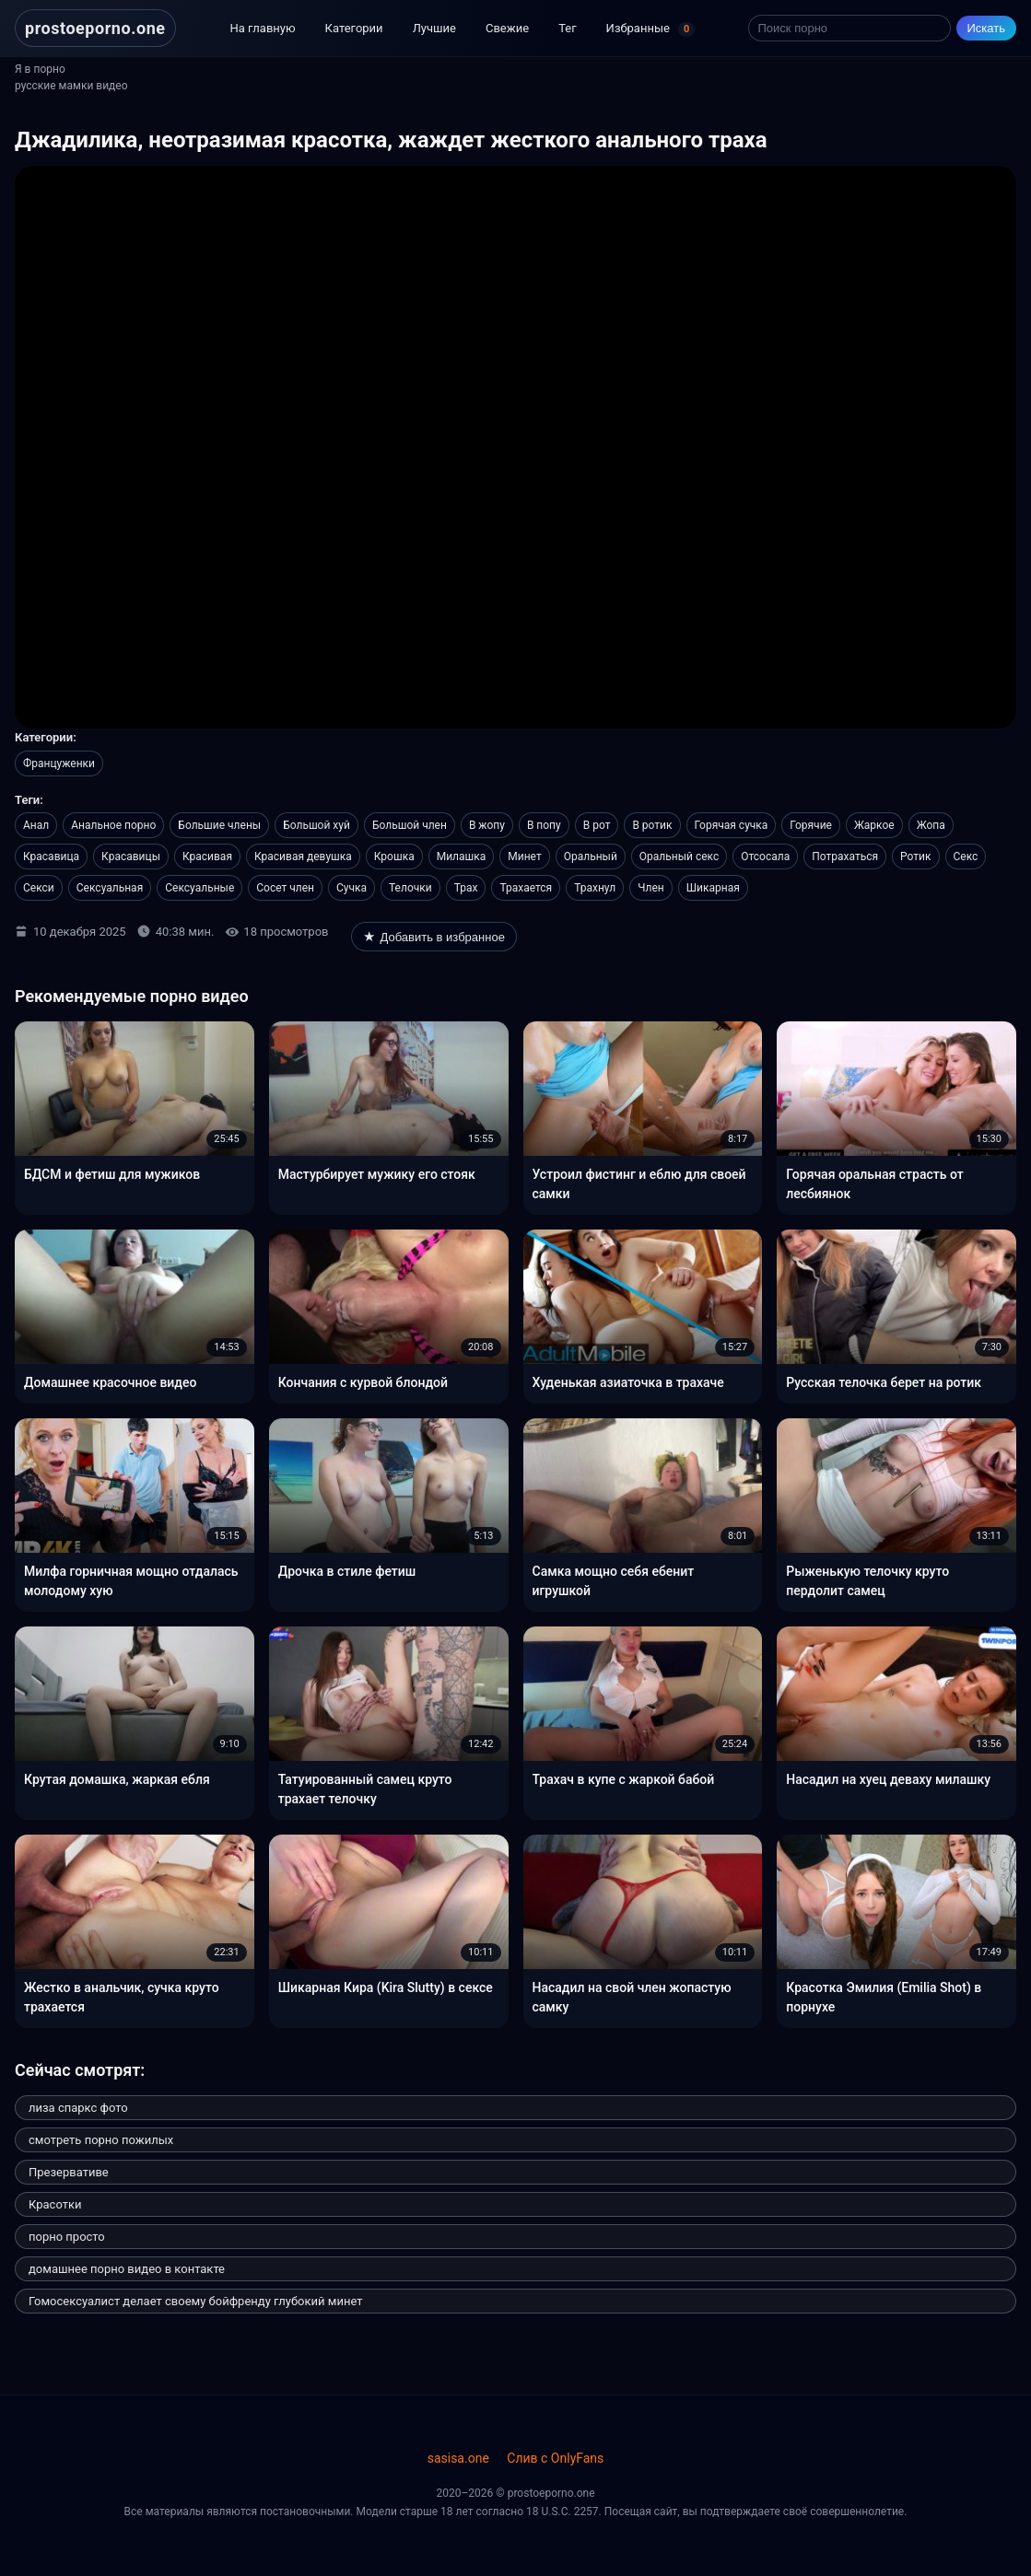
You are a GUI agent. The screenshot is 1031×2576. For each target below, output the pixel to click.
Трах (466, 887)
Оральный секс (679, 856)
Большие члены (219, 825)
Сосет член (285, 887)
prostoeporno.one (95, 28)
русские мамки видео (71, 85)
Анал (36, 825)
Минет (524, 856)
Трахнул (594, 887)
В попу (544, 825)
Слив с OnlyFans (555, 2458)
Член (651, 887)
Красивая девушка (303, 856)
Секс (966, 856)
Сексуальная (109, 887)
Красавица (51, 856)
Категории (354, 28)
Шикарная (713, 887)
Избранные (651, 29)
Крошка (394, 856)
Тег (567, 28)
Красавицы (130, 856)
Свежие (507, 28)
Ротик (915, 856)
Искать (986, 28)
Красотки (55, 2204)
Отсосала (765, 856)
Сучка (351, 887)
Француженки (59, 763)
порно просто (67, 2237)
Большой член (409, 825)
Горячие (811, 825)
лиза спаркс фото (78, 2108)
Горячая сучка (731, 825)
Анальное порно (113, 825)
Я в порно (40, 69)
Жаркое (874, 825)
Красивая (207, 856)
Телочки (410, 887)
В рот (597, 825)
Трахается (525, 887)
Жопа (931, 825)
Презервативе (69, 2172)
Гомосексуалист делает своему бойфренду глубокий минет (195, 2301)
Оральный (590, 856)
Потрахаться (845, 856)
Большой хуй (316, 825)
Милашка (461, 856)
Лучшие (434, 28)
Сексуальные (199, 887)
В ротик (652, 825)
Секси (38, 887)
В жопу (487, 825)
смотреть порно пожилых (101, 2140)
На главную (263, 28)
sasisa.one (458, 2458)
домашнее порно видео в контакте (127, 2269)
